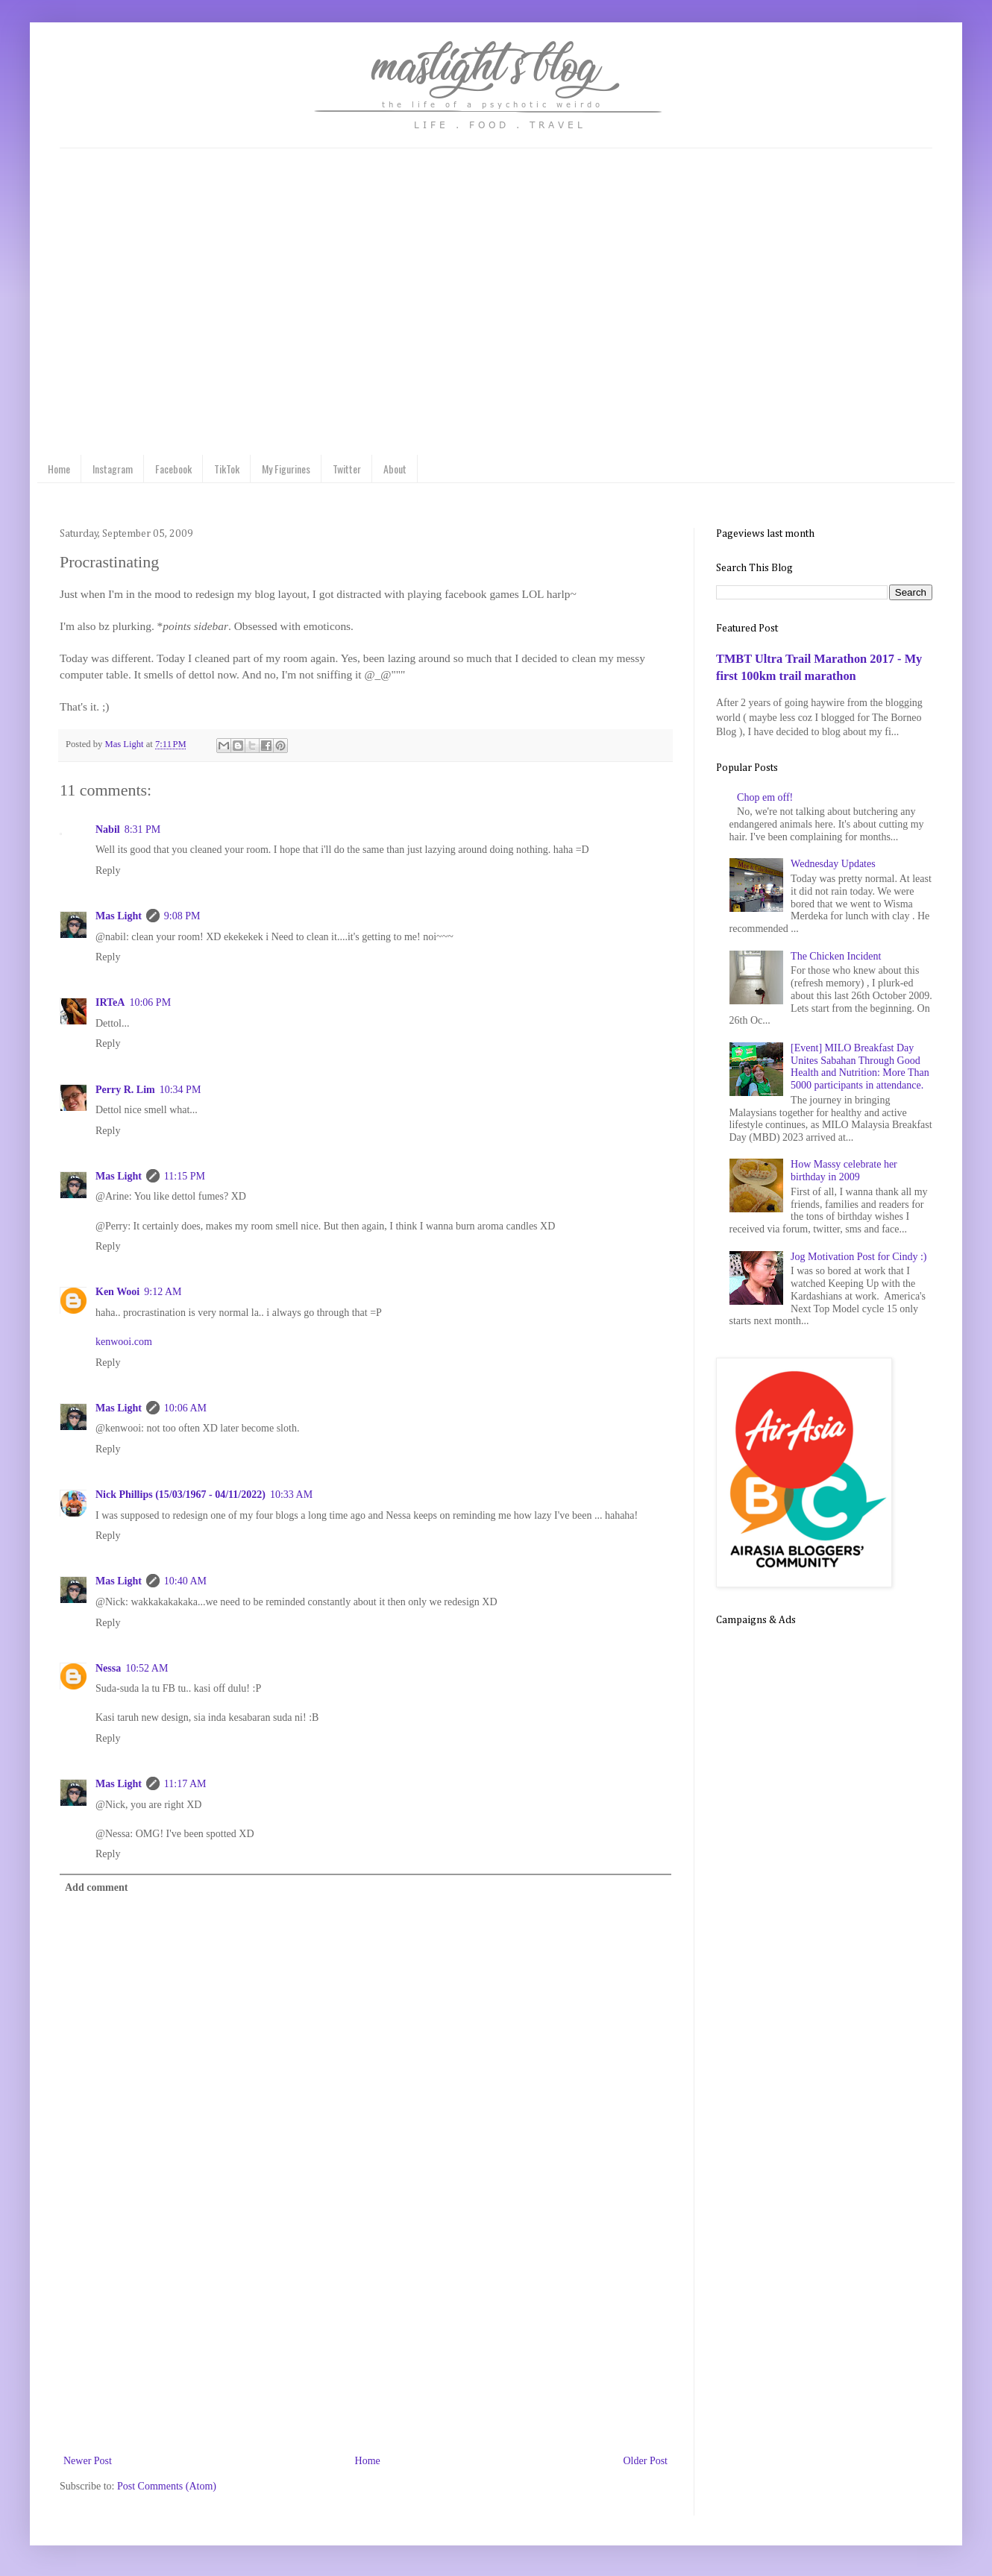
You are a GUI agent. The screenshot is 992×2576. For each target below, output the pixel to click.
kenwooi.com (123, 1341)
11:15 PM (184, 1176)
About (394, 468)
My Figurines (286, 468)
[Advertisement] (365, 2339)
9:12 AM (162, 1291)
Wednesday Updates (833, 863)
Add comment (96, 1887)
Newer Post (87, 2460)
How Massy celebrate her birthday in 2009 (844, 1170)
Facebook (173, 468)
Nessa (108, 1668)
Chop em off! (765, 797)
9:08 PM (182, 916)
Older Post (646, 2460)
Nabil (107, 829)
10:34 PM (180, 1089)
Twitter (347, 468)
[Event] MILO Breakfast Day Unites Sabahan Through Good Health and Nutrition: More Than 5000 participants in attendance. (860, 1066)
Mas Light (118, 916)
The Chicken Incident (836, 956)
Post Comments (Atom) (166, 2486)
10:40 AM (185, 1581)
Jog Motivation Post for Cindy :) (858, 1256)
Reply (107, 870)
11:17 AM (185, 1783)
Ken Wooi (117, 1291)
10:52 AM (146, 1668)
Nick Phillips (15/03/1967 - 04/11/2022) (180, 1494)
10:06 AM (185, 1408)
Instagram (112, 468)
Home (59, 468)
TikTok (226, 468)
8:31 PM (143, 829)
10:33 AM (291, 1494)
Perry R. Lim (125, 1089)
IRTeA (110, 1002)
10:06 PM (150, 1002)
